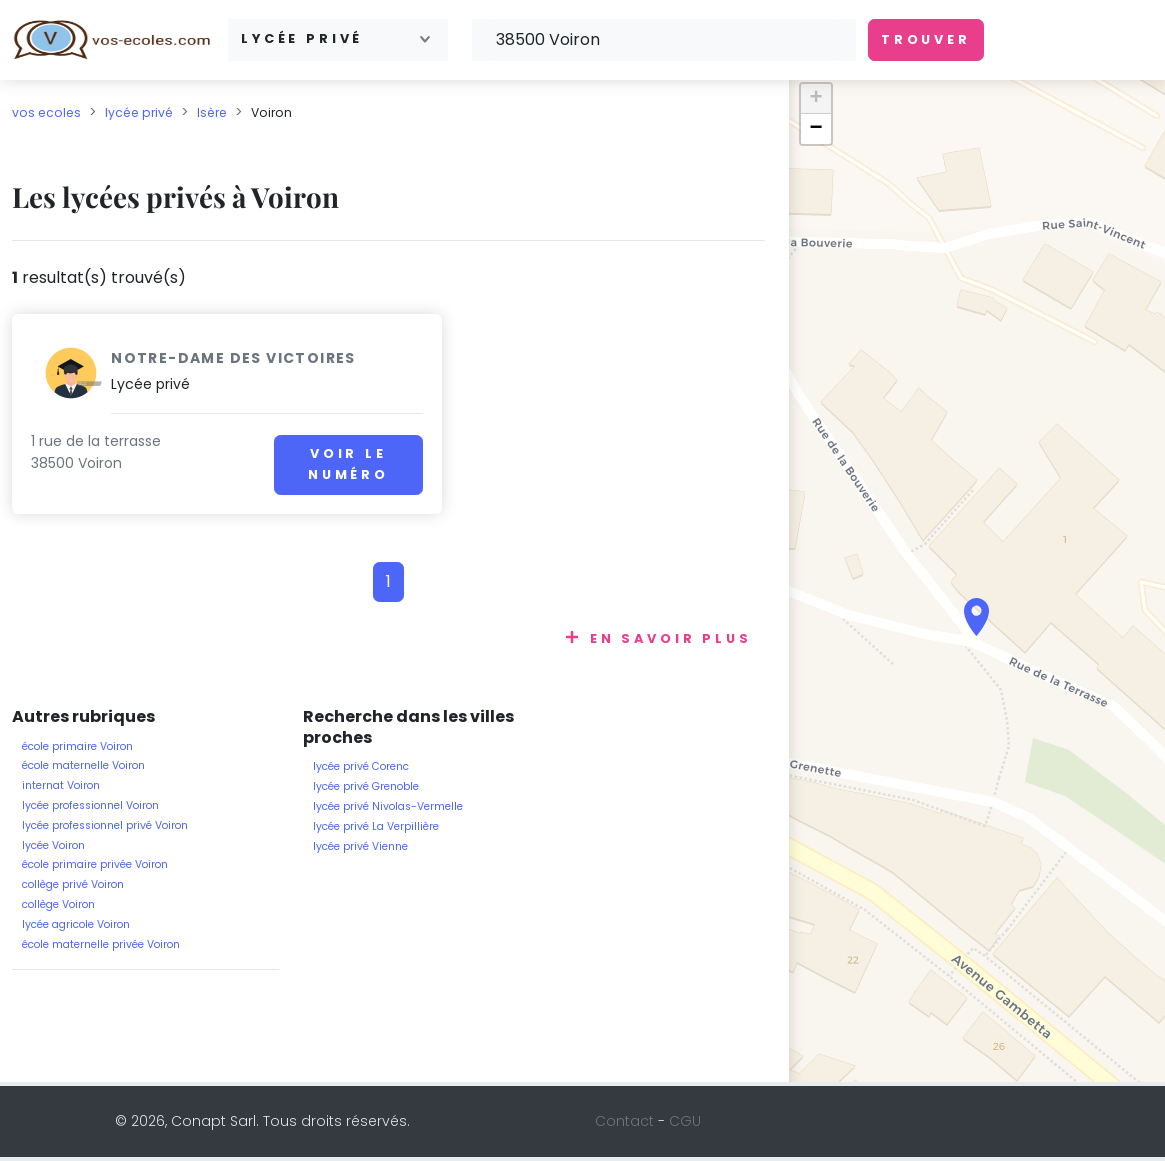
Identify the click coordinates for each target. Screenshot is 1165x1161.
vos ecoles (46, 112)
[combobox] (338, 39)
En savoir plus (671, 638)
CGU (685, 1121)
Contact (624, 1121)
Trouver (926, 39)
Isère (212, 112)
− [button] (816, 129)
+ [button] (816, 99)
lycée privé (139, 112)
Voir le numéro (296, 463)
